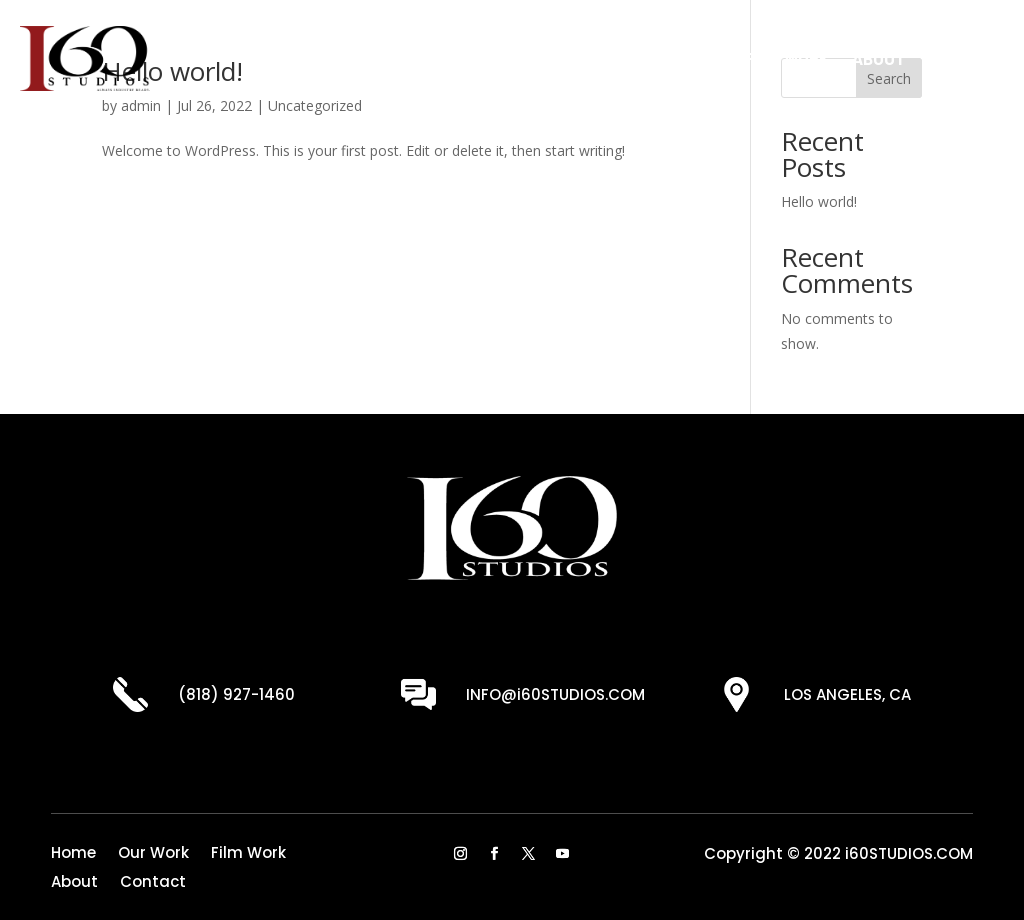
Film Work (787, 58)
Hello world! (819, 201)
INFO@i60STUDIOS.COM (555, 694)
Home (598, 58)
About (879, 58)
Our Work (682, 58)
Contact (966, 58)
